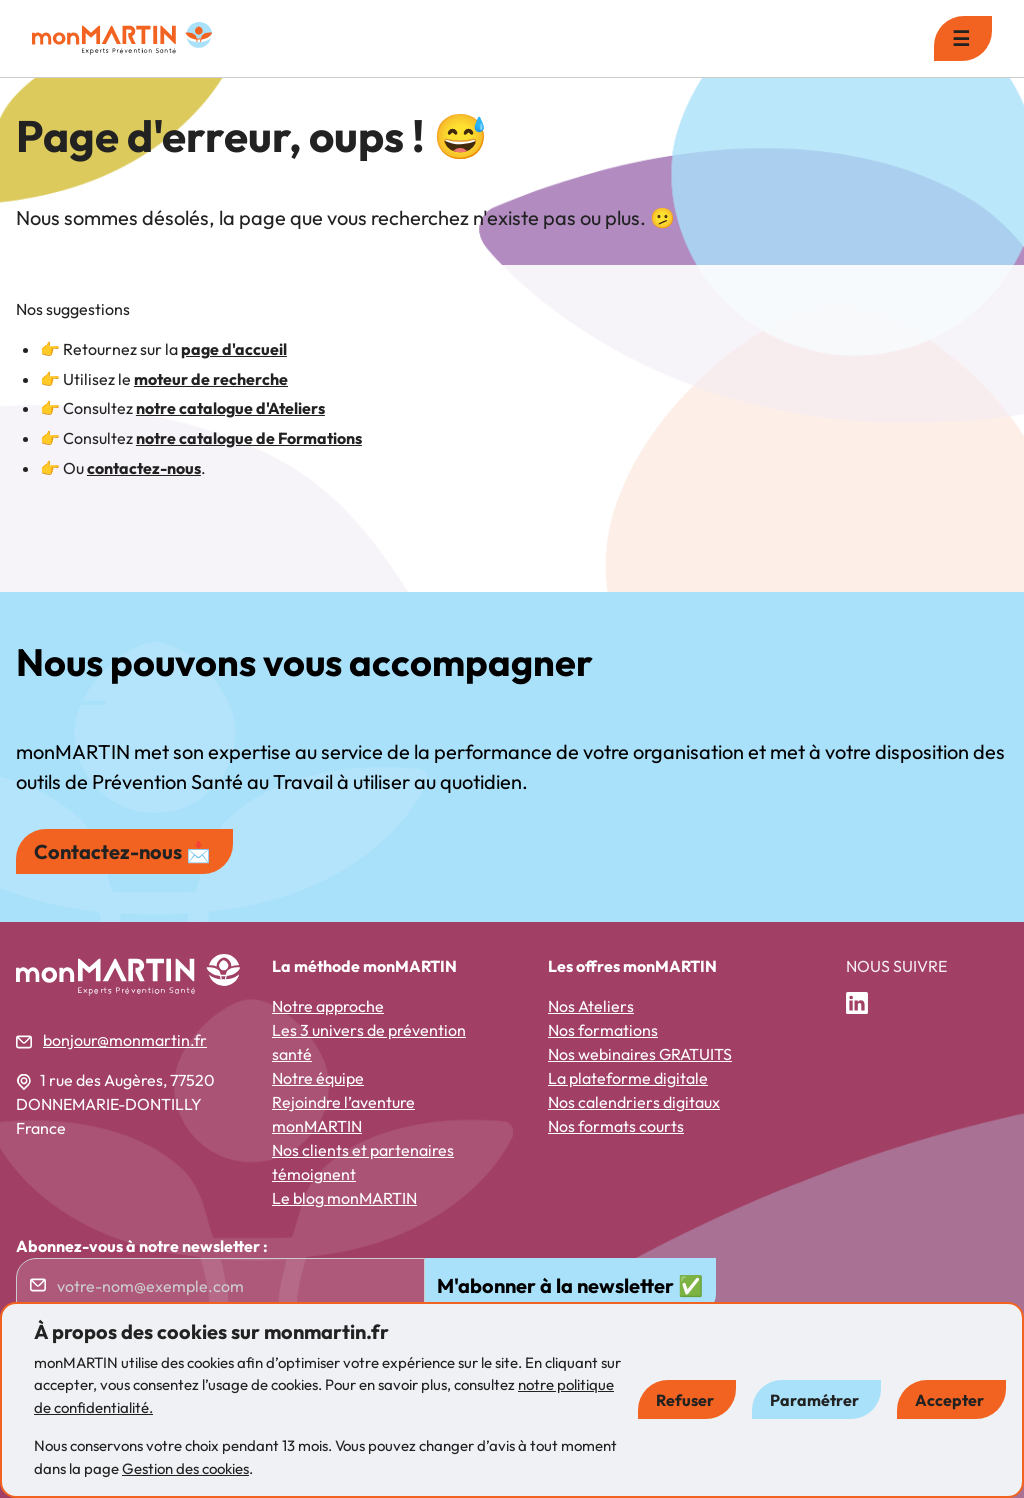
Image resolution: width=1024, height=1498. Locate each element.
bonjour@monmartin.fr (125, 1040)
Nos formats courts (616, 1126)
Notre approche (328, 1006)
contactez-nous (144, 468)
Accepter (949, 1400)
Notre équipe (318, 1078)
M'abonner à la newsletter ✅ (570, 1285)
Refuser (685, 1400)
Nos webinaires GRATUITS (640, 1054)
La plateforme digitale (628, 1078)
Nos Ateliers (591, 1006)
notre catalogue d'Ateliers (230, 408)
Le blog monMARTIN (344, 1198)
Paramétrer (814, 1400)
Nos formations (603, 1030)
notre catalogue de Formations (249, 438)
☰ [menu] (961, 38)
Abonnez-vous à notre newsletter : (142, 1246)
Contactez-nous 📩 (122, 851)
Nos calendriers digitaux (634, 1102)
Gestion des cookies (185, 1468)
